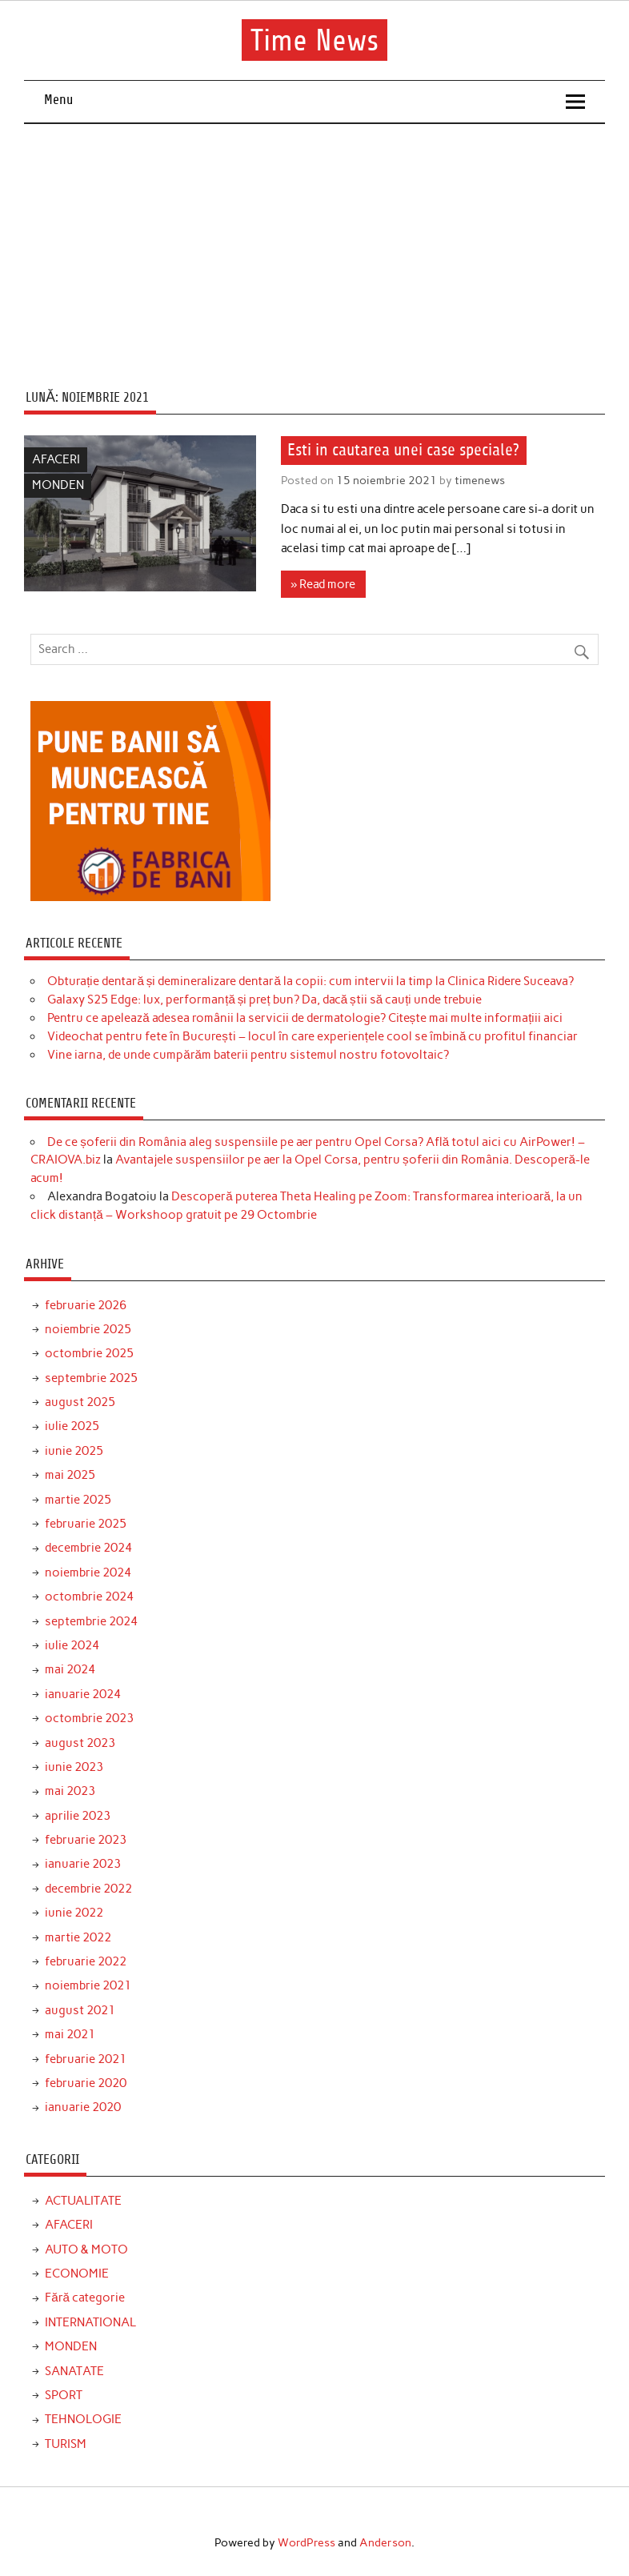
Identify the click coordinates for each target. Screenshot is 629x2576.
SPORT (63, 2395)
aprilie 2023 (77, 1816)
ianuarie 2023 (83, 1864)
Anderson (385, 2542)
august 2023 (80, 1743)
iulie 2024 (72, 1645)
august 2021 (80, 2010)
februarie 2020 (85, 2083)
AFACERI (56, 459)
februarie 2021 (85, 2059)
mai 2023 (70, 1791)
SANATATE (74, 2371)
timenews (480, 480)
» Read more (322, 584)
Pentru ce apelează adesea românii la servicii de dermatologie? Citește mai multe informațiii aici (305, 1018)
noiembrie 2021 (88, 1985)
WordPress (306, 2542)
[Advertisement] (315, 244)
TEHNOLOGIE (83, 2419)
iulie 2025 (72, 1426)
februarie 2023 (85, 1840)
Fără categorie (85, 2297)
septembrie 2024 (91, 1621)
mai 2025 (70, 1475)
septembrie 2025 (91, 1378)
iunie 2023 (74, 1767)
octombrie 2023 (89, 1718)
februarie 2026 (85, 1305)
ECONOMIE (77, 2273)
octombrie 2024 (89, 1596)
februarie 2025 (85, 1523)
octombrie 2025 (89, 1353)
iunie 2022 (74, 1912)
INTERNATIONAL (90, 2322)
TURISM (65, 2444)
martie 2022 (78, 1937)
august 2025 (80, 1402)
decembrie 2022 (88, 1888)
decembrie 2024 (88, 1547)
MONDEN (58, 485)
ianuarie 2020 (83, 2107)
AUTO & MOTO (86, 2249)
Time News (314, 40)
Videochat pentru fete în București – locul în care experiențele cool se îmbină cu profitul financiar (312, 1036)
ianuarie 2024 (83, 1694)
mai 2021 (70, 2034)
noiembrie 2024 (88, 1572)
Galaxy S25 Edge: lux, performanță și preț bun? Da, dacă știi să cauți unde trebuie (264, 999)
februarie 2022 (85, 1961)
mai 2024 (70, 1669)
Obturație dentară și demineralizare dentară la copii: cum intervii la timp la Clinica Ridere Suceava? (310, 981)
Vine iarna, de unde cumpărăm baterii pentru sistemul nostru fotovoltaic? (248, 1055)
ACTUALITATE (83, 2200)
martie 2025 (78, 1499)
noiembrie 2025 (88, 1329)
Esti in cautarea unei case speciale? (403, 451)
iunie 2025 (74, 1451)
